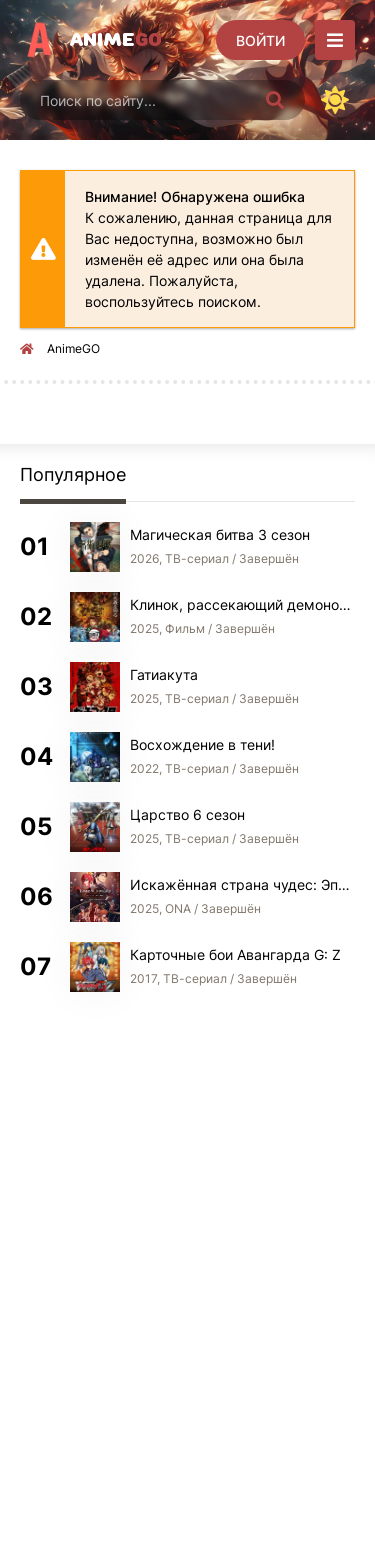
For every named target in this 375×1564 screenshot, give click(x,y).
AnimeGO (73, 348)
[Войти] (260, 40)
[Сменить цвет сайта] (335, 100)
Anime (116, 40)
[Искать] (275, 100)
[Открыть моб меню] (335, 40)
